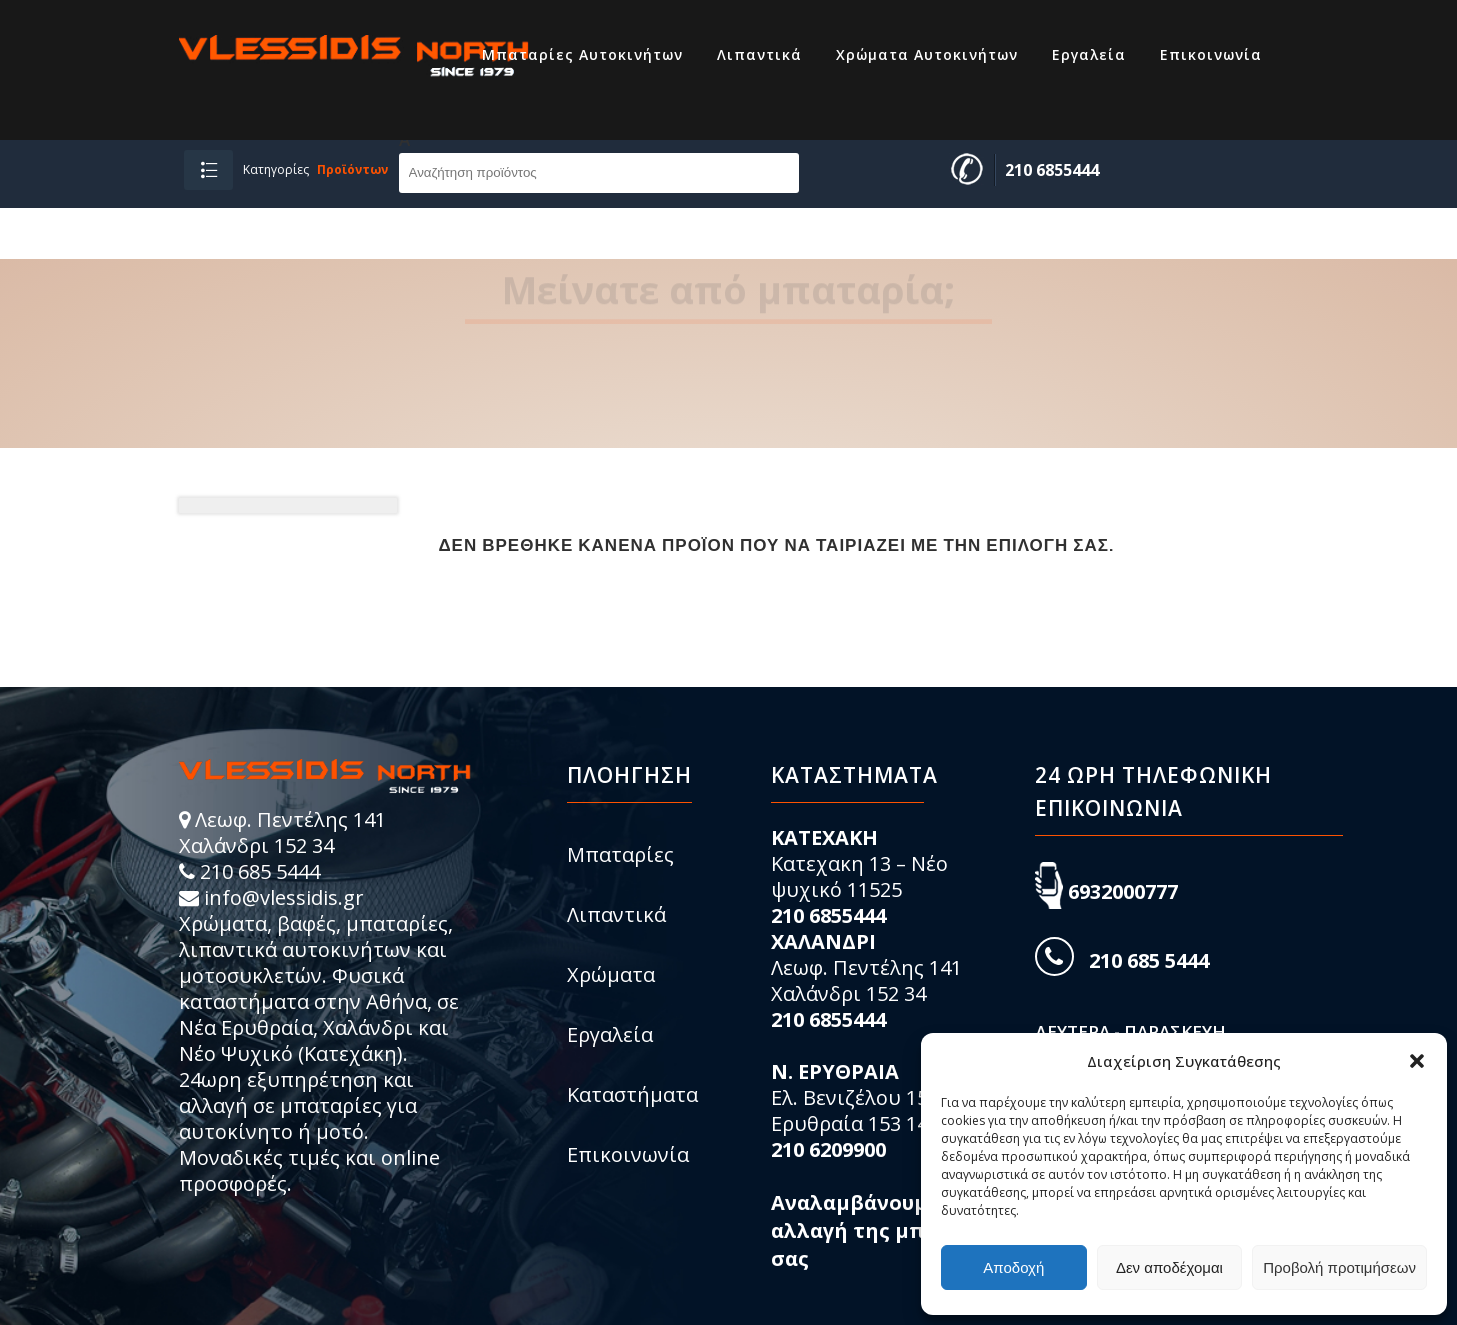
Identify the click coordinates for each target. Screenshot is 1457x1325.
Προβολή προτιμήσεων (1339, 1267)
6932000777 (1123, 891)
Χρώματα (611, 974)
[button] (1417, 1061)
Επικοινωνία (628, 1154)
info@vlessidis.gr (284, 897)
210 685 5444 (260, 871)
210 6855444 (1052, 170)
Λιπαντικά (616, 914)
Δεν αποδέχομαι (1169, 1267)
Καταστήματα (632, 1094)
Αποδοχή (1013, 1267)
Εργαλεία (610, 1034)
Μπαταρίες (620, 854)
